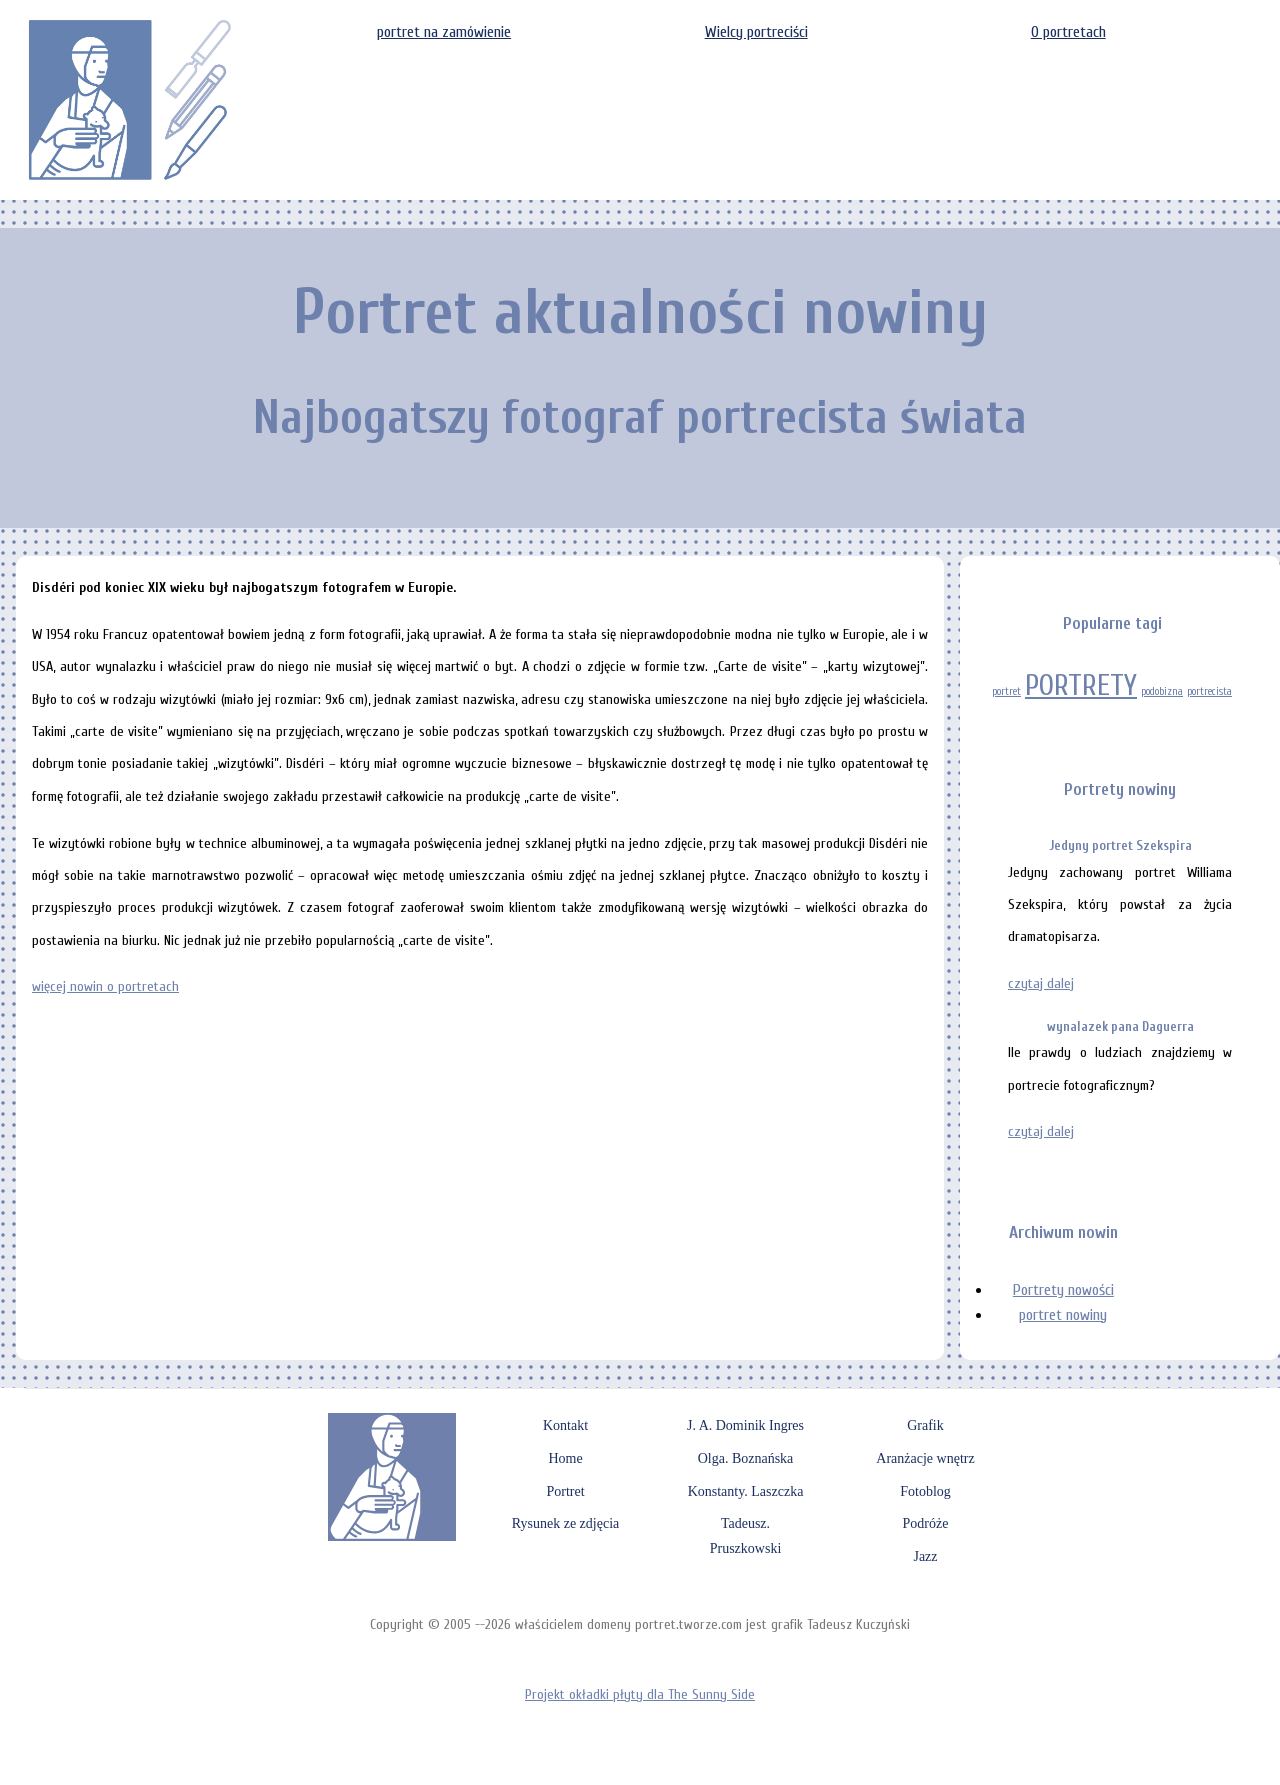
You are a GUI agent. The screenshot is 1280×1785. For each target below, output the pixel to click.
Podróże (926, 1523)
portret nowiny (1063, 1315)
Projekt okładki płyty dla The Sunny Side (640, 1694)
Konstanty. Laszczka (746, 1491)
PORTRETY (1081, 686)
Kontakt (565, 1425)
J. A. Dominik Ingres (745, 1425)
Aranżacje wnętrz (925, 1458)
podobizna (1162, 691)
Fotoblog (925, 1491)
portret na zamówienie (444, 32)
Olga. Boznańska (746, 1458)
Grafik (925, 1425)
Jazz (925, 1556)
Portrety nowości (1063, 1290)
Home (565, 1458)
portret (1006, 691)
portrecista (1209, 691)
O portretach (1068, 32)
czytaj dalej (1041, 983)
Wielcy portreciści (756, 32)
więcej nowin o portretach (105, 986)
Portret (565, 1491)
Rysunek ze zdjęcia (566, 1523)
